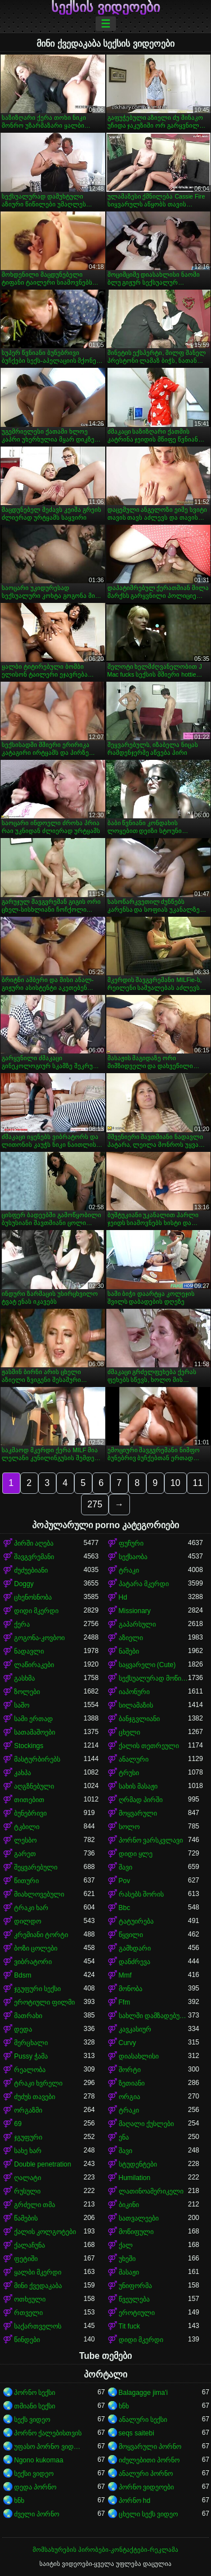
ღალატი (27, 2178)
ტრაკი (129, 1570)
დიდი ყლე (135, 1854)
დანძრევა (134, 1962)
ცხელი (129, 1732)
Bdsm (23, 1975)
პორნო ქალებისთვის (48, 2433)
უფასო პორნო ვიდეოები (49, 2447)
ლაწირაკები (34, 1665)
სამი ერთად (33, 1719)
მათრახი (28, 2016)
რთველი (28, 2313)
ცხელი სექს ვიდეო (148, 2514)
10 (175, 1483)
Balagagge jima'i (143, 2393)
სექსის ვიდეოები (105, 7)
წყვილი (131, 1935)
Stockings (28, 1746)
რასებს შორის (141, 1894)
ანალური (134, 1759)
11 (198, 1483)
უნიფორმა (135, 2286)
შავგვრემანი (34, 1557)
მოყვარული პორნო (150, 2447)
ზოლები (27, 1692)
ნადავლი (29, 1651)
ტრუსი (129, 1773)
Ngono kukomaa (38, 2460)
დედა (23, 2029)
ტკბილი (26, 1827)
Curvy (127, 2043)
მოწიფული (136, 2232)
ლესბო (25, 1840)
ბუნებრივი (30, 1813)
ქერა (22, 1624)
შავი (125, 1867)
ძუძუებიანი (31, 1570)
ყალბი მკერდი (37, 2272)
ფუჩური (131, 1543)
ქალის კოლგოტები (45, 2232)
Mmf (125, 1975)
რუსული (27, 2191)
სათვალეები (139, 2218)
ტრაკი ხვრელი (38, 2083)
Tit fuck (129, 2326)
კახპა (22, 1773)
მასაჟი (129, 2272)
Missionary (135, 1611)
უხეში (127, 2259)
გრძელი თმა (34, 2205)
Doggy (24, 1584)
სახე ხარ (28, 2151)
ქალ (126, 2245)
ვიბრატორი (33, 1962)
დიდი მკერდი (36, 1611)
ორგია (129, 2097)
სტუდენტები (138, 2164)
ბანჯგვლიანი (139, 1719)
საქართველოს (37, 2326)
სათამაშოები (34, 1732)
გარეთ (25, 1854)
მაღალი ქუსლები (146, 2124)
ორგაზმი (28, 2110)
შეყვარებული (35, 1867)
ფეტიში (26, 2259)
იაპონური (134, 1692)
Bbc (125, 1908)
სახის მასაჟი (138, 1786)
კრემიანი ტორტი (41, 1935)
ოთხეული (30, 2299)
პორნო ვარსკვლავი (151, 1840)
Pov (125, 1881)
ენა (124, 2137)
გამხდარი (135, 1948)
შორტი (130, 2070)
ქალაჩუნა (29, 2245)
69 (17, 2124)
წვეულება (134, 2299)
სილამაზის (136, 1705)
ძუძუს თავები (34, 2097)
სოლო (129, 1827)
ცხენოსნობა (33, 1597)
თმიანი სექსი (34, 2406)
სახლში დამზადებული (153, 2016)
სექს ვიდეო (32, 2420)
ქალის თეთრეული (149, 1746)
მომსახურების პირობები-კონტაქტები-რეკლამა (105, 2549)
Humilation (135, 2178)
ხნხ (124, 2406)
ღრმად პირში (141, 1800)
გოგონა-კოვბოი (39, 1638)
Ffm (125, 2002)
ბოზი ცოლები (35, 1948)
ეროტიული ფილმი (44, 2002)
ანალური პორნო (146, 2474)
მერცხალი (31, 2043)
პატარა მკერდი (144, 1584)
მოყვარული (138, 1813)
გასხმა (24, 1678)
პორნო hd (135, 2501)
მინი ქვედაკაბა (38, 2286)
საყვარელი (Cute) (147, 1665)
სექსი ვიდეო (33, 2474)
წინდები (27, 2340)
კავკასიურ (135, 2029)
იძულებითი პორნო (149, 2460)
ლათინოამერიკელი (151, 2191)
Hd (123, 1597)
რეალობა (30, 2070)
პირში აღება (33, 1543)
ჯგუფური (28, 2137)
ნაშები (129, 1651)
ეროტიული (137, 2313)
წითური (26, 1881)
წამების (26, 2218)
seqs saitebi (136, 2433)
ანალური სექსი (143, 2420)
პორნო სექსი (34, 2393)
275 (94, 1504)
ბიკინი (129, 2205)
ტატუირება (136, 1921)
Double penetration (42, 2164)
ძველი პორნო (36, 2514)
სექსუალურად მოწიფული (153, 1678)
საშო (21, 1705)
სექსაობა (133, 1557)
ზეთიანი (132, 2083)
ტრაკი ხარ (31, 1908)
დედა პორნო (35, 2487)
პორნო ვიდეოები (146, 2487)
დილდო (27, 1921)
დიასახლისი (139, 2056)
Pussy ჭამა (31, 2056)
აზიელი (131, 1638)
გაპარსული (137, 1624)
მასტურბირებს (37, 1759)
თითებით (29, 1800)
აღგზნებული (34, 1786)
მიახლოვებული (39, 1894)
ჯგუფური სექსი (37, 1989)
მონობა (130, 1989)
